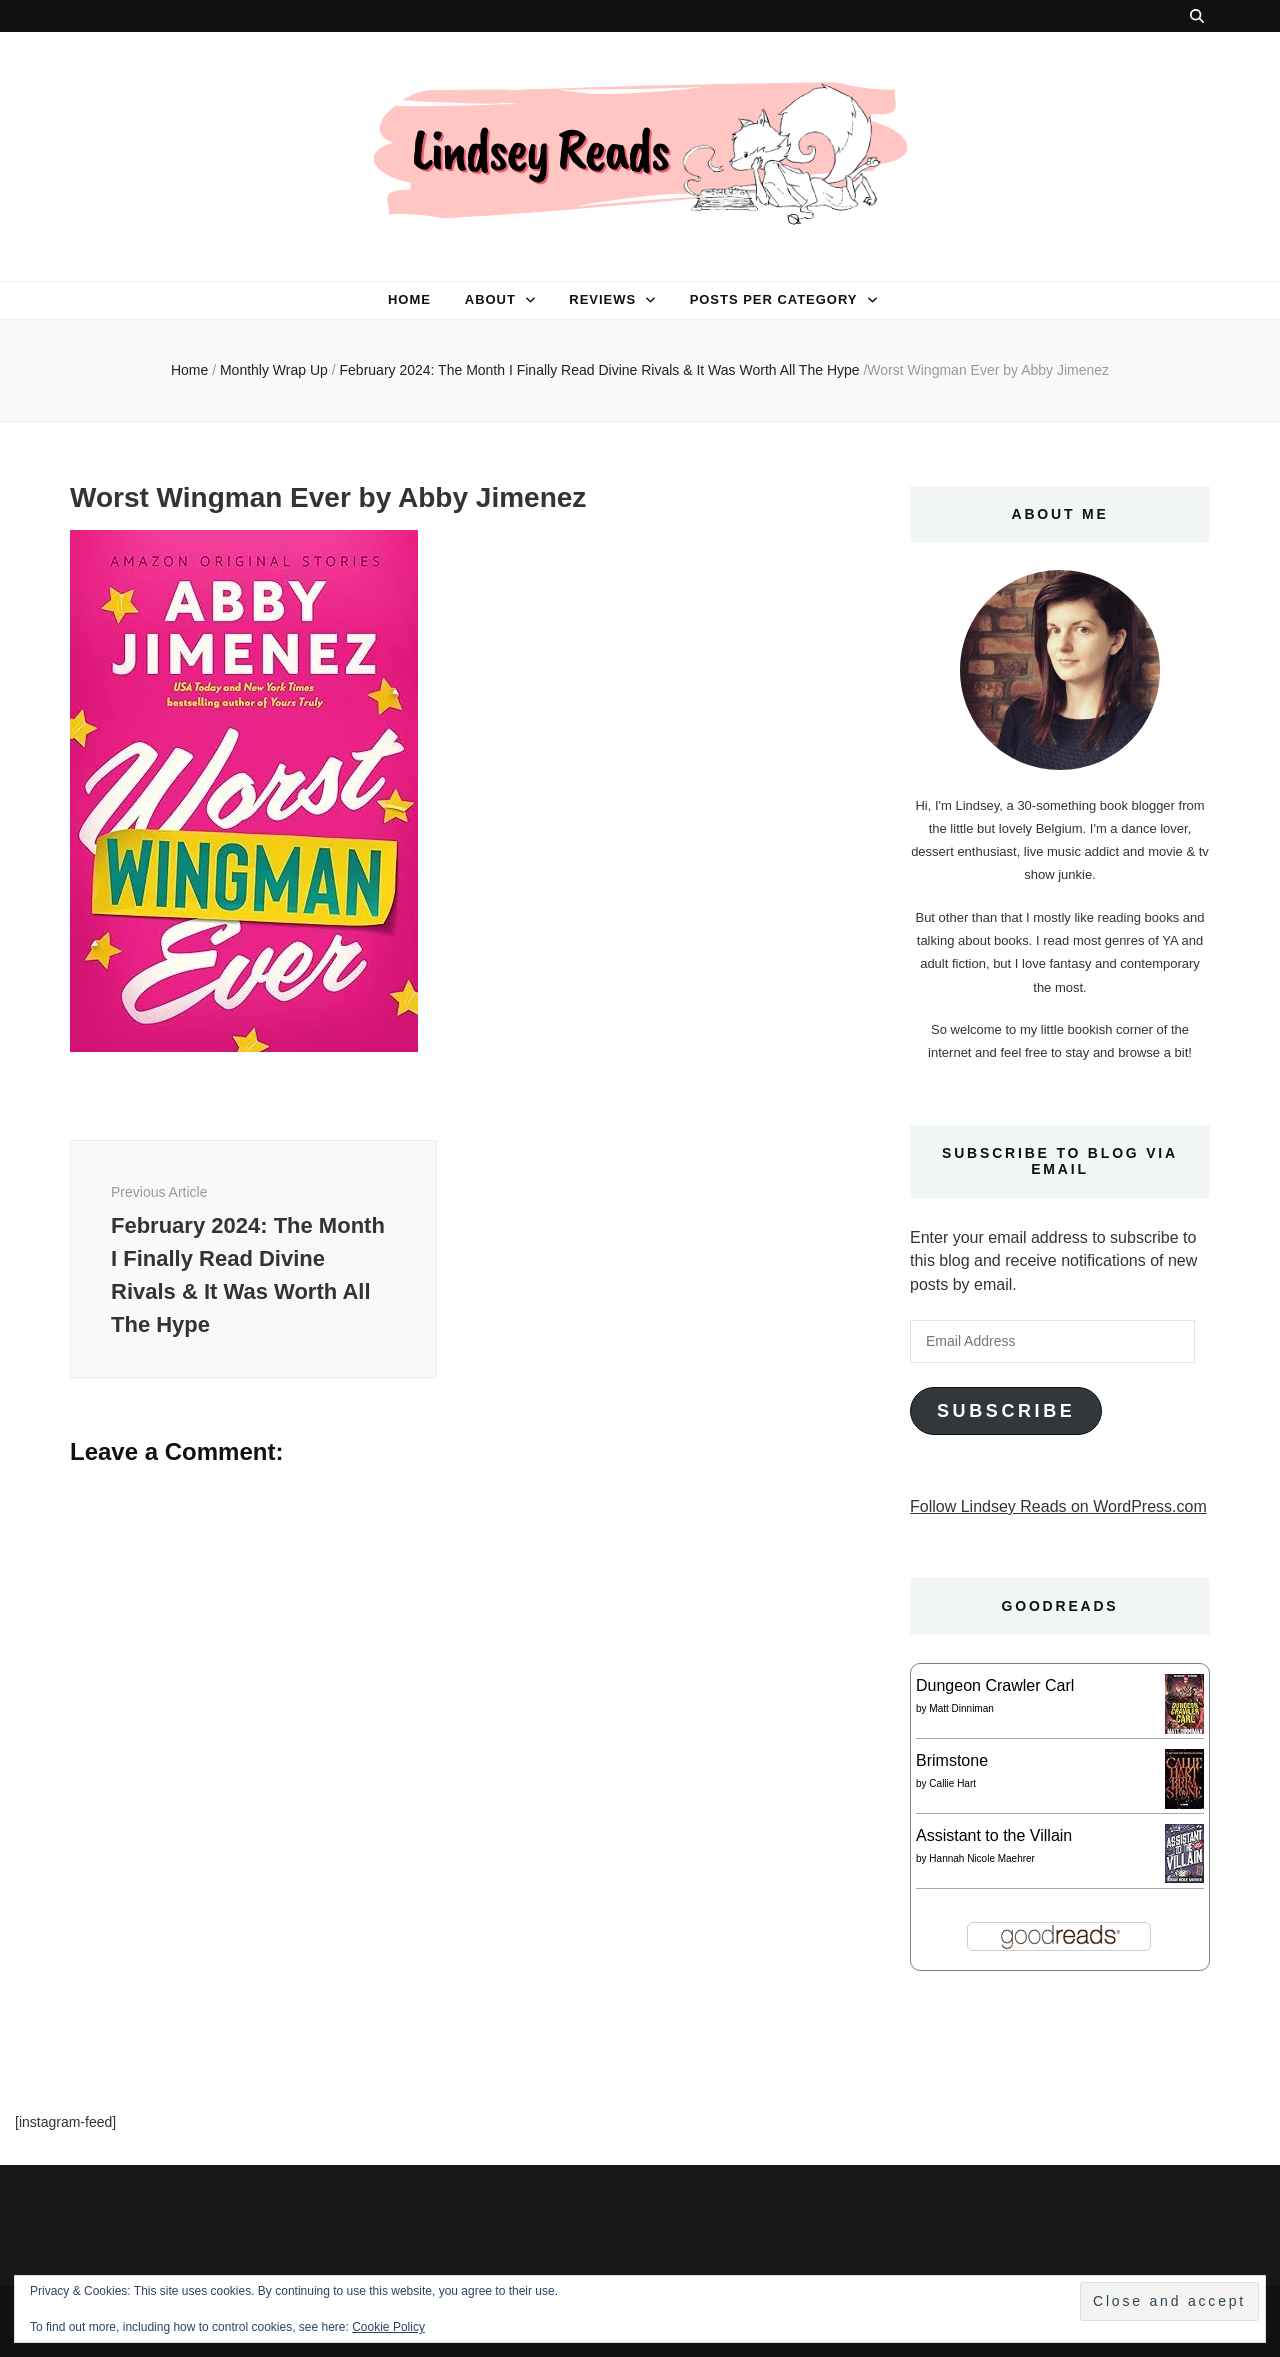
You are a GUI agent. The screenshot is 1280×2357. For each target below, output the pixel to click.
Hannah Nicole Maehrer (982, 1858)
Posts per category (774, 299)
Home (409, 299)
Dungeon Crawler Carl (995, 1685)
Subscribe (1006, 1411)
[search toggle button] (1197, 16)
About (490, 299)
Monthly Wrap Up (274, 370)
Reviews (602, 299)
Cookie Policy (388, 2327)
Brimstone (952, 1760)
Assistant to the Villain (994, 1835)
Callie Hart (952, 1783)
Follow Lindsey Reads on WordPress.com (1058, 1506)
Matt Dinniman (961, 1708)
